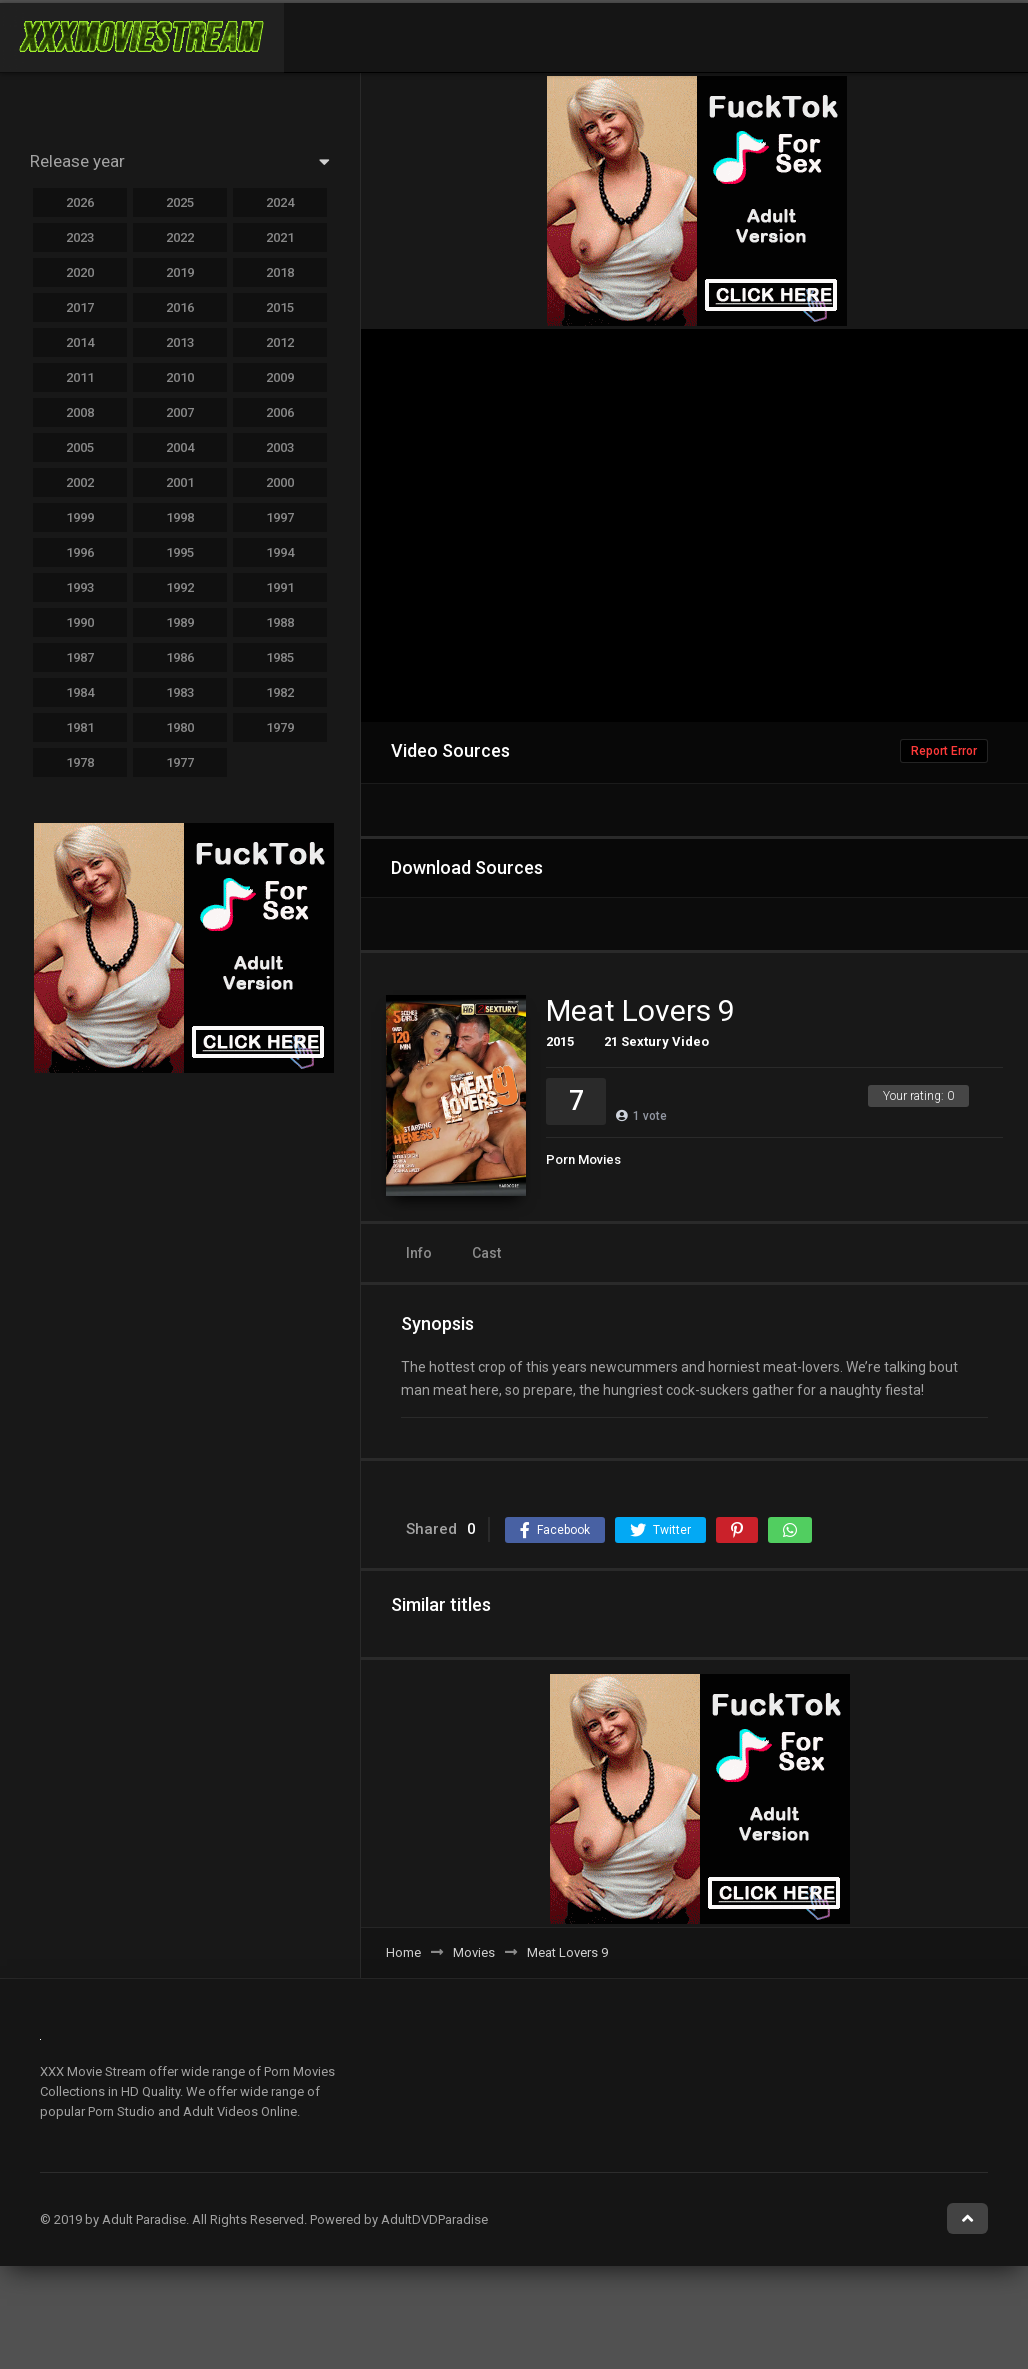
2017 (80, 307)
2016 (180, 307)
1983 (180, 692)
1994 (280, 552)
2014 (80, 342)
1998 (180, 517)
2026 (80, 202)
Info (419, 1253)
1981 (80, 727)
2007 (180, 412)
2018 (280, 272)
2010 (180, 377)
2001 (180, 482)
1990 (80, 622)
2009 (280, 377)
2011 (80, 377)
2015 (560, 1041)
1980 (180, 727)
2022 (180, 237)
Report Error (944, 751)
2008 (80, 412)
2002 (80, 482)
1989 (180, 622)
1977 (180, 762)
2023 (80, 237)
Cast (486, 1253)
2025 (180, 202)
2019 (180, 272)
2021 (280, 237)
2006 (280, 412)
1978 (80, 762)
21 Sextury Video (656, 1041)
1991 (280, 587)
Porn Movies (583, 1159)
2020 (80, 272)
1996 (80, 552)
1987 (80, 657)
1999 (80, 517)
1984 (80, 692)
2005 (80, 447)
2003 (280, 447)
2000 (280, 482)
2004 (180, 447)
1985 (280, 657)
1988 (280, 622)
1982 (280, 692)
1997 (280, 517)
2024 (280, 202)
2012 (280, 342)
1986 (180, 657)
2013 (180, 342)
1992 (180, 587)
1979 (280, 727)
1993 (80, 587)
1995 (180, 552)
